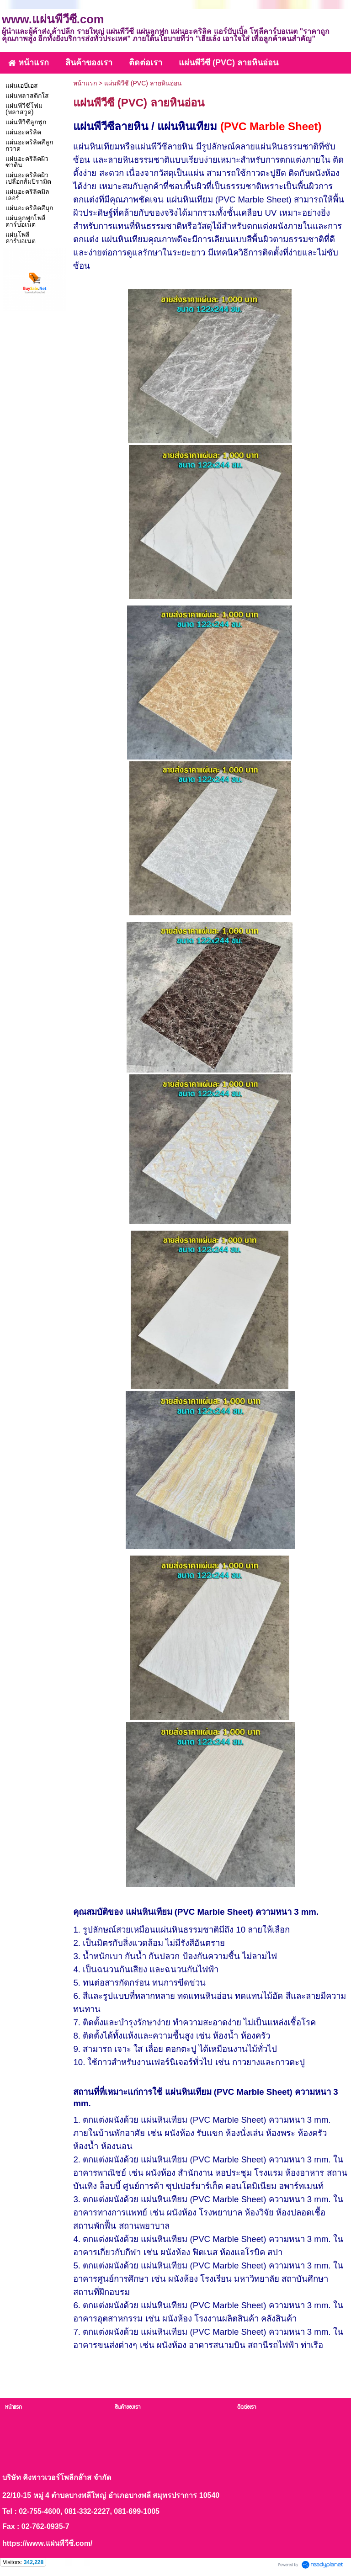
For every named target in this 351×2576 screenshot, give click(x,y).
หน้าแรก (85, 83)
